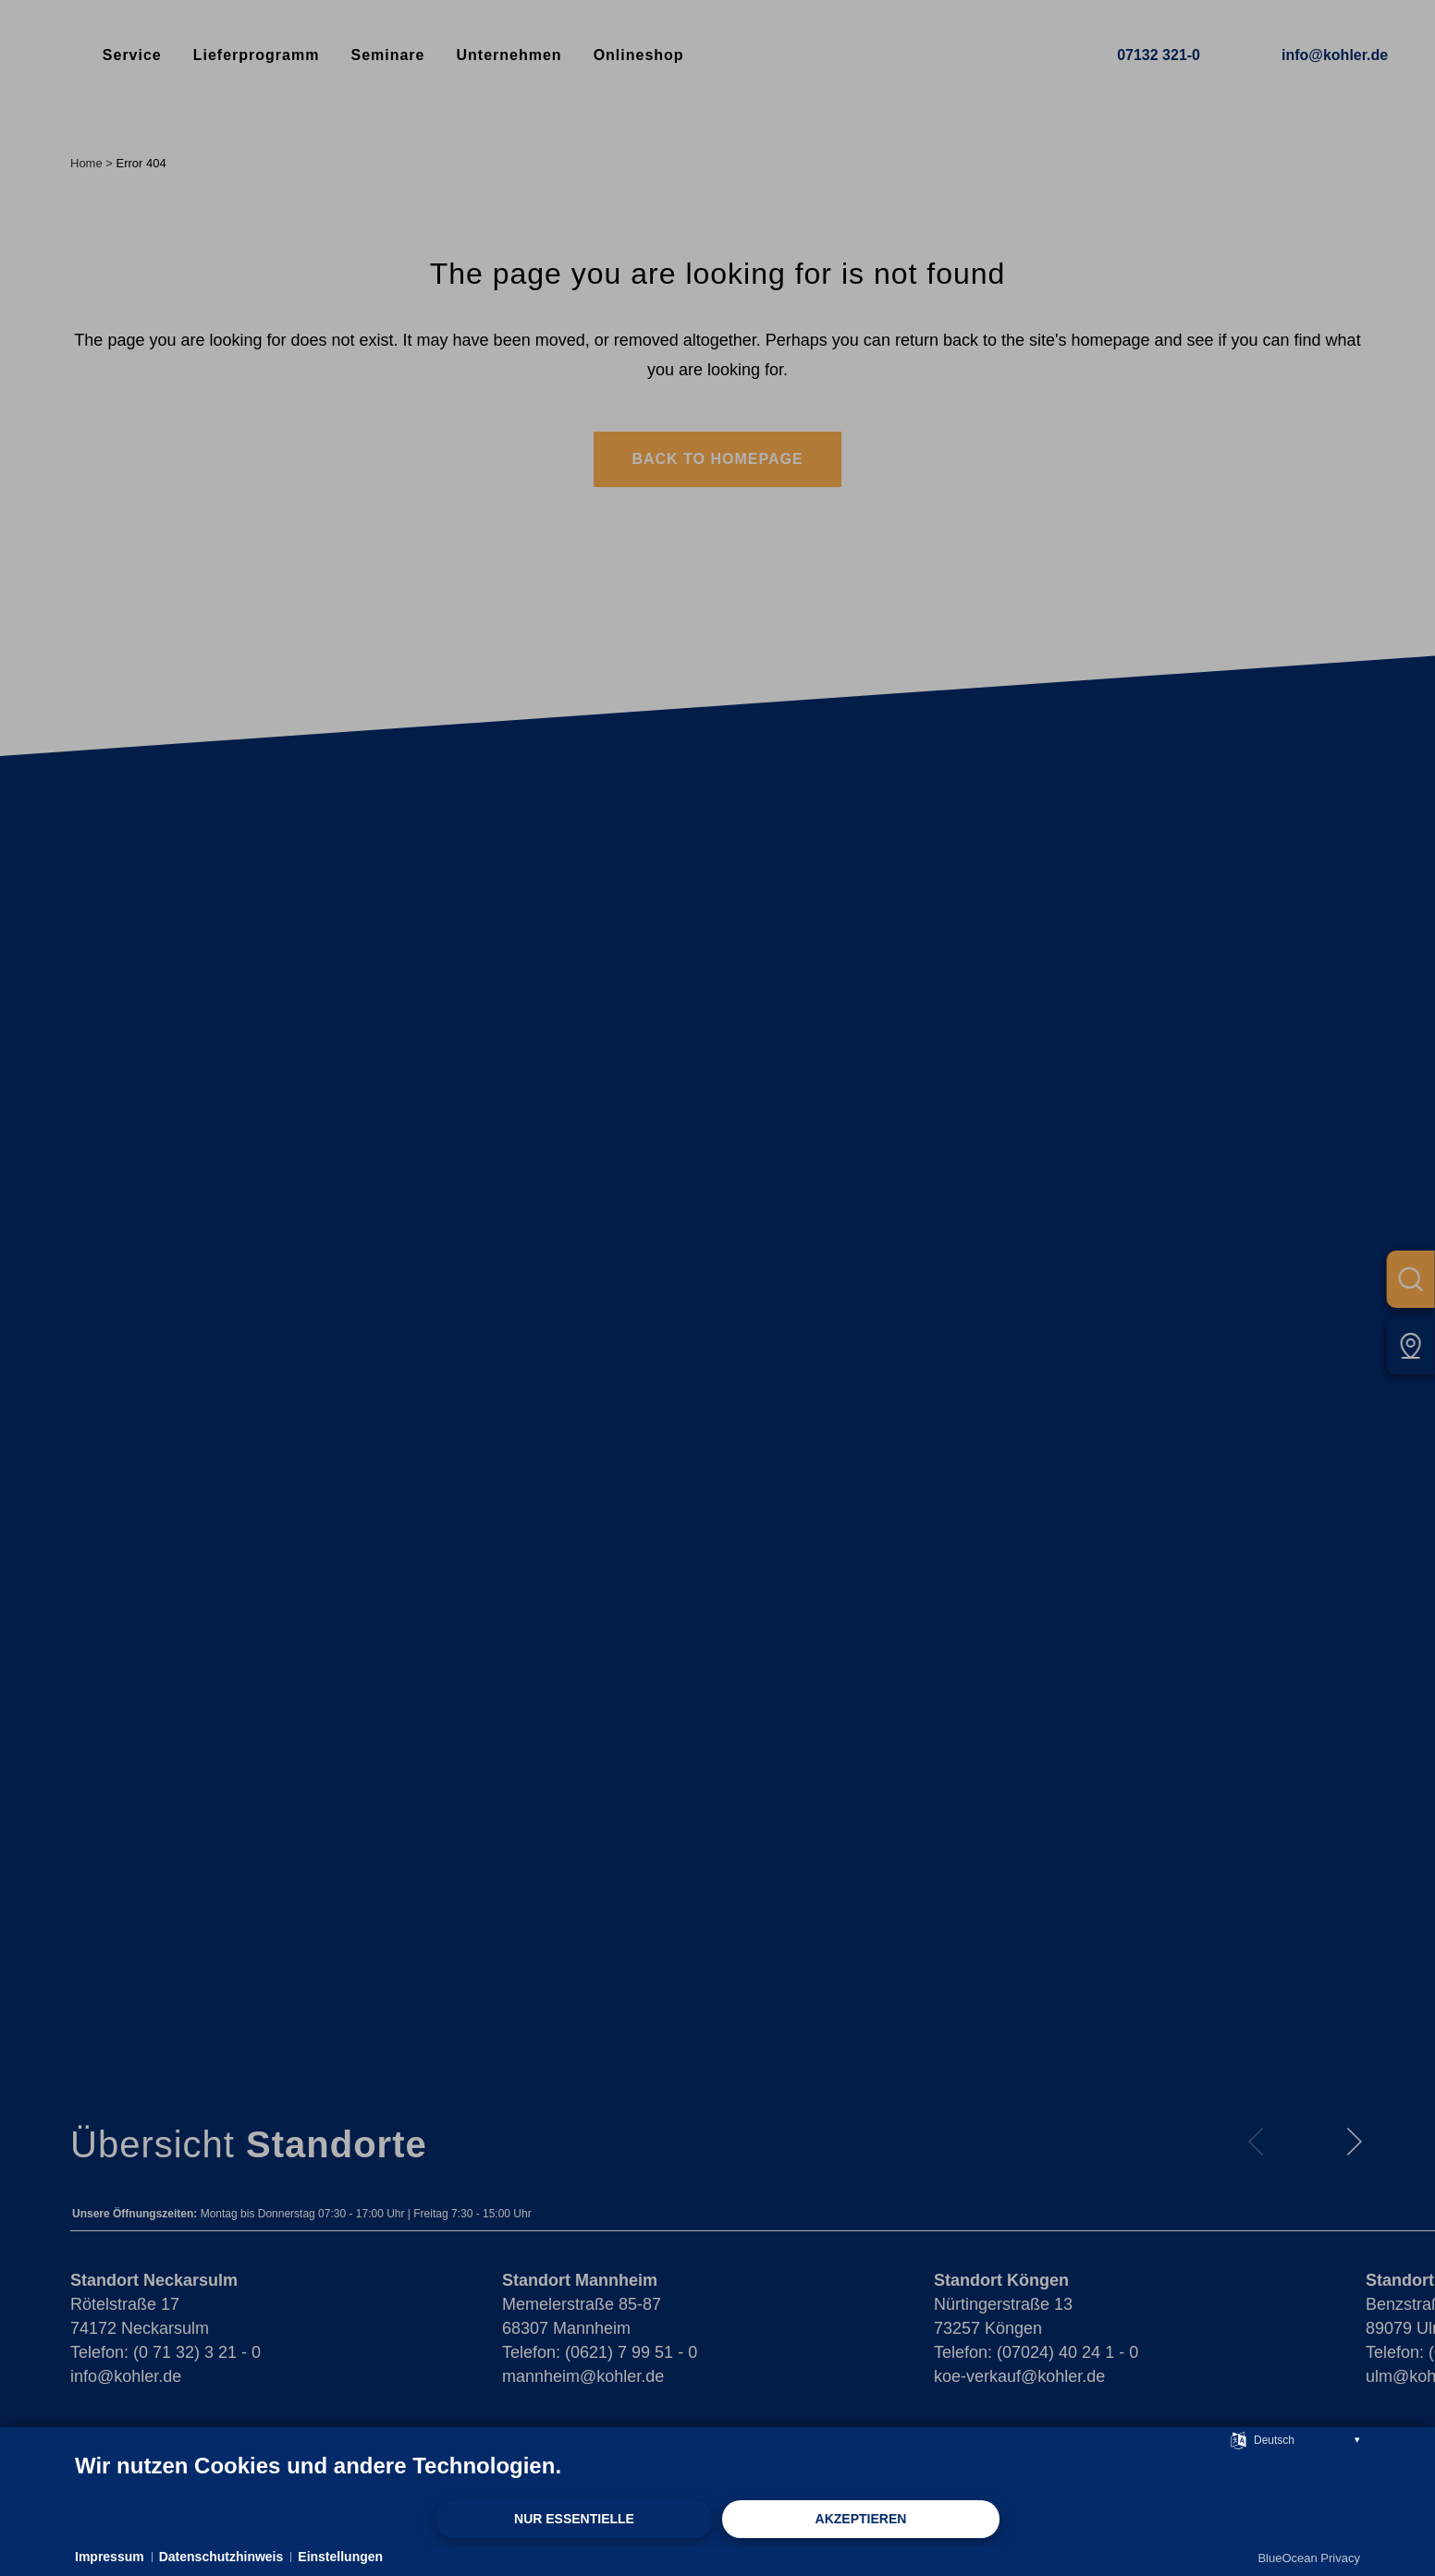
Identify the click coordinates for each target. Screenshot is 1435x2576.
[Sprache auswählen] (1238, 2439)
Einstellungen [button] (340, 2556)
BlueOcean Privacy (1308, 2558)
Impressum (109, 2556)
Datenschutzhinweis (221, 2556)
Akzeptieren (861, 2518)
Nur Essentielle (574, 2518)
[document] (717, 2475)
